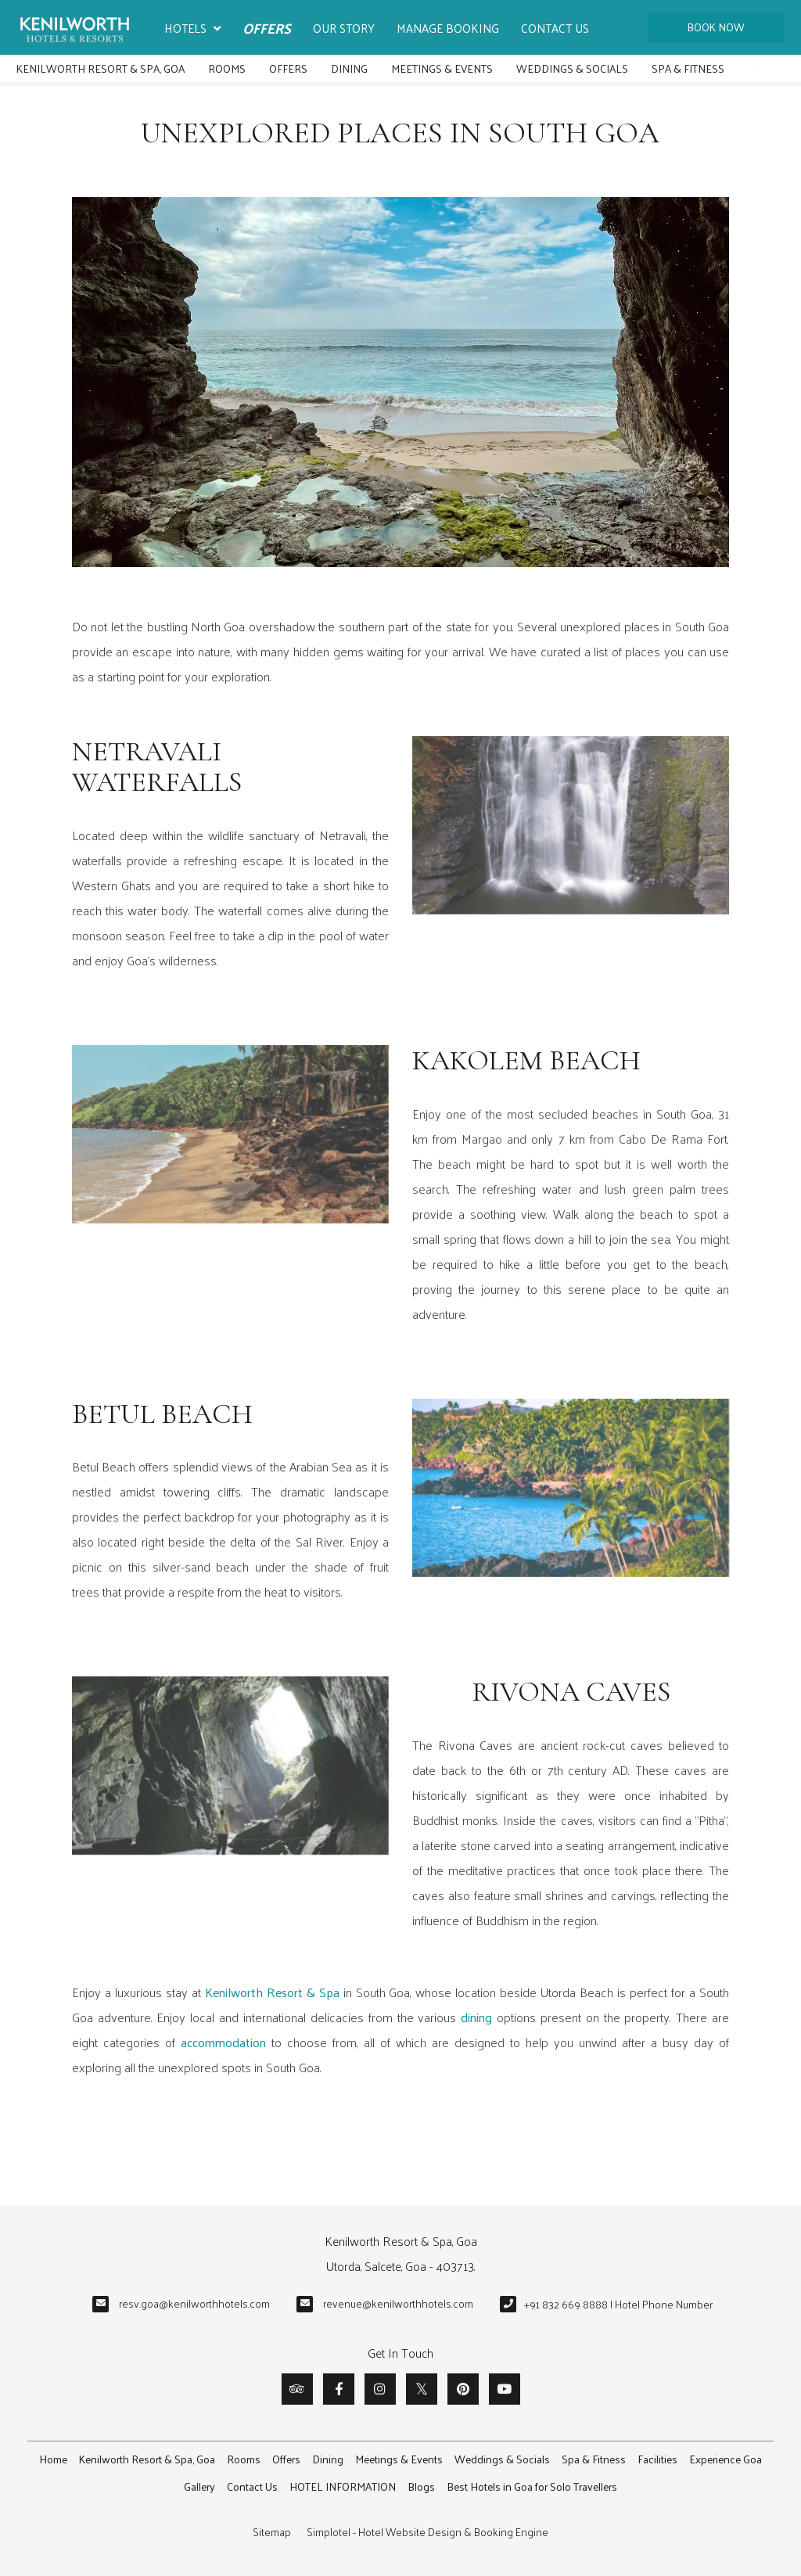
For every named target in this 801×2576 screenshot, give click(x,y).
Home (53, 2459)
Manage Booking (448, 27)
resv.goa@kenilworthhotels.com (194, 2303)
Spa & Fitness (688, 68)
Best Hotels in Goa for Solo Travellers (532, 2486)
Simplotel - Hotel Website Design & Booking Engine (427, 2532)
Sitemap (272, 2532)
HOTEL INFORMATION (342, 2486)
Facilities (657, 2459)
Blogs (421, 2486)
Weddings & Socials (572, 68)
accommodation (223, 2042)
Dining (349, 68)
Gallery (199, 2486)
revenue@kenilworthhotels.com (398, 2303)
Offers (266, 28)
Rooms (227, 68)
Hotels (192, 28)
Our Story (344, 27)
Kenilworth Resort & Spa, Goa (100, 68)
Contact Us (555, 27)
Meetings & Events (442, 68)
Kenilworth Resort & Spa (272, 1992)
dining (476, 2017)
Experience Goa (725, 2459)
